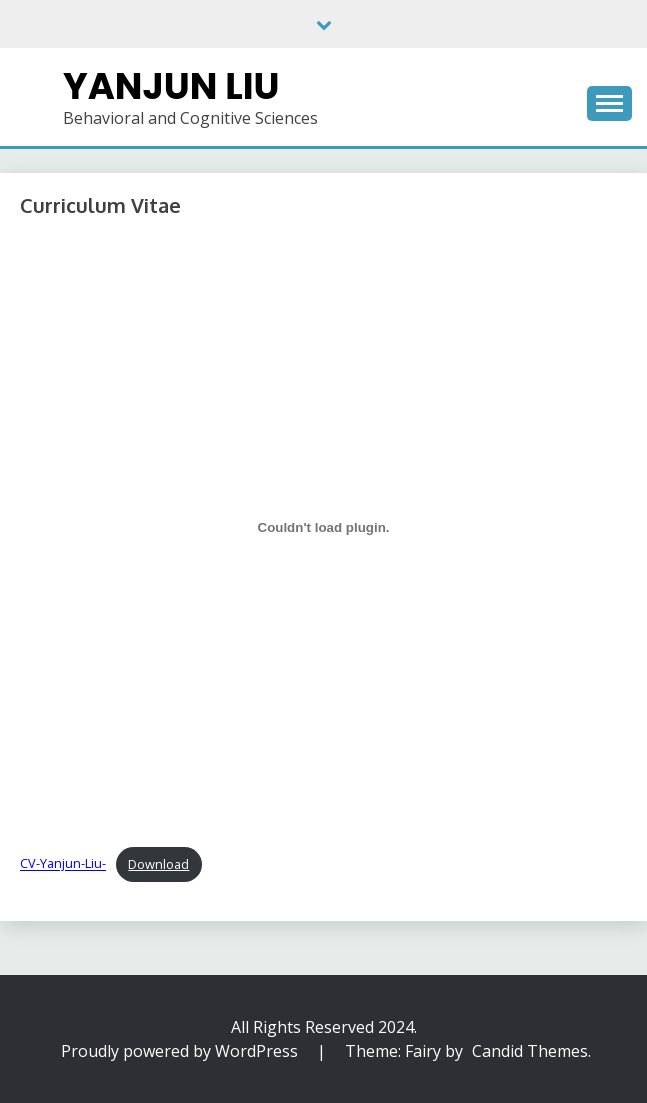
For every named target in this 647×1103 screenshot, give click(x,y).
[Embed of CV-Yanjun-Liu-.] (323, 528)
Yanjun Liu (171, 86)
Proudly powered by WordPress (181, 1051)
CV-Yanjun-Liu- (63, 864)
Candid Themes (530, 1051)
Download (158, 864)
